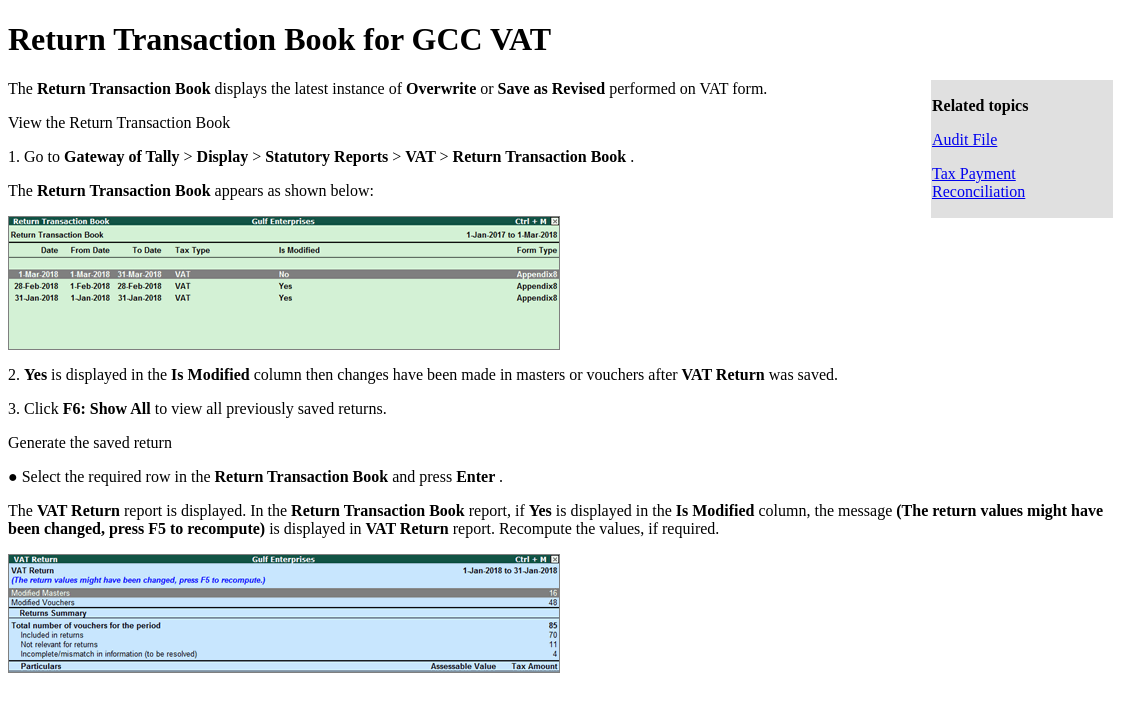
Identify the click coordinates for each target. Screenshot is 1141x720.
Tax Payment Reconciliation (978, 182)
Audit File (964, 139)
